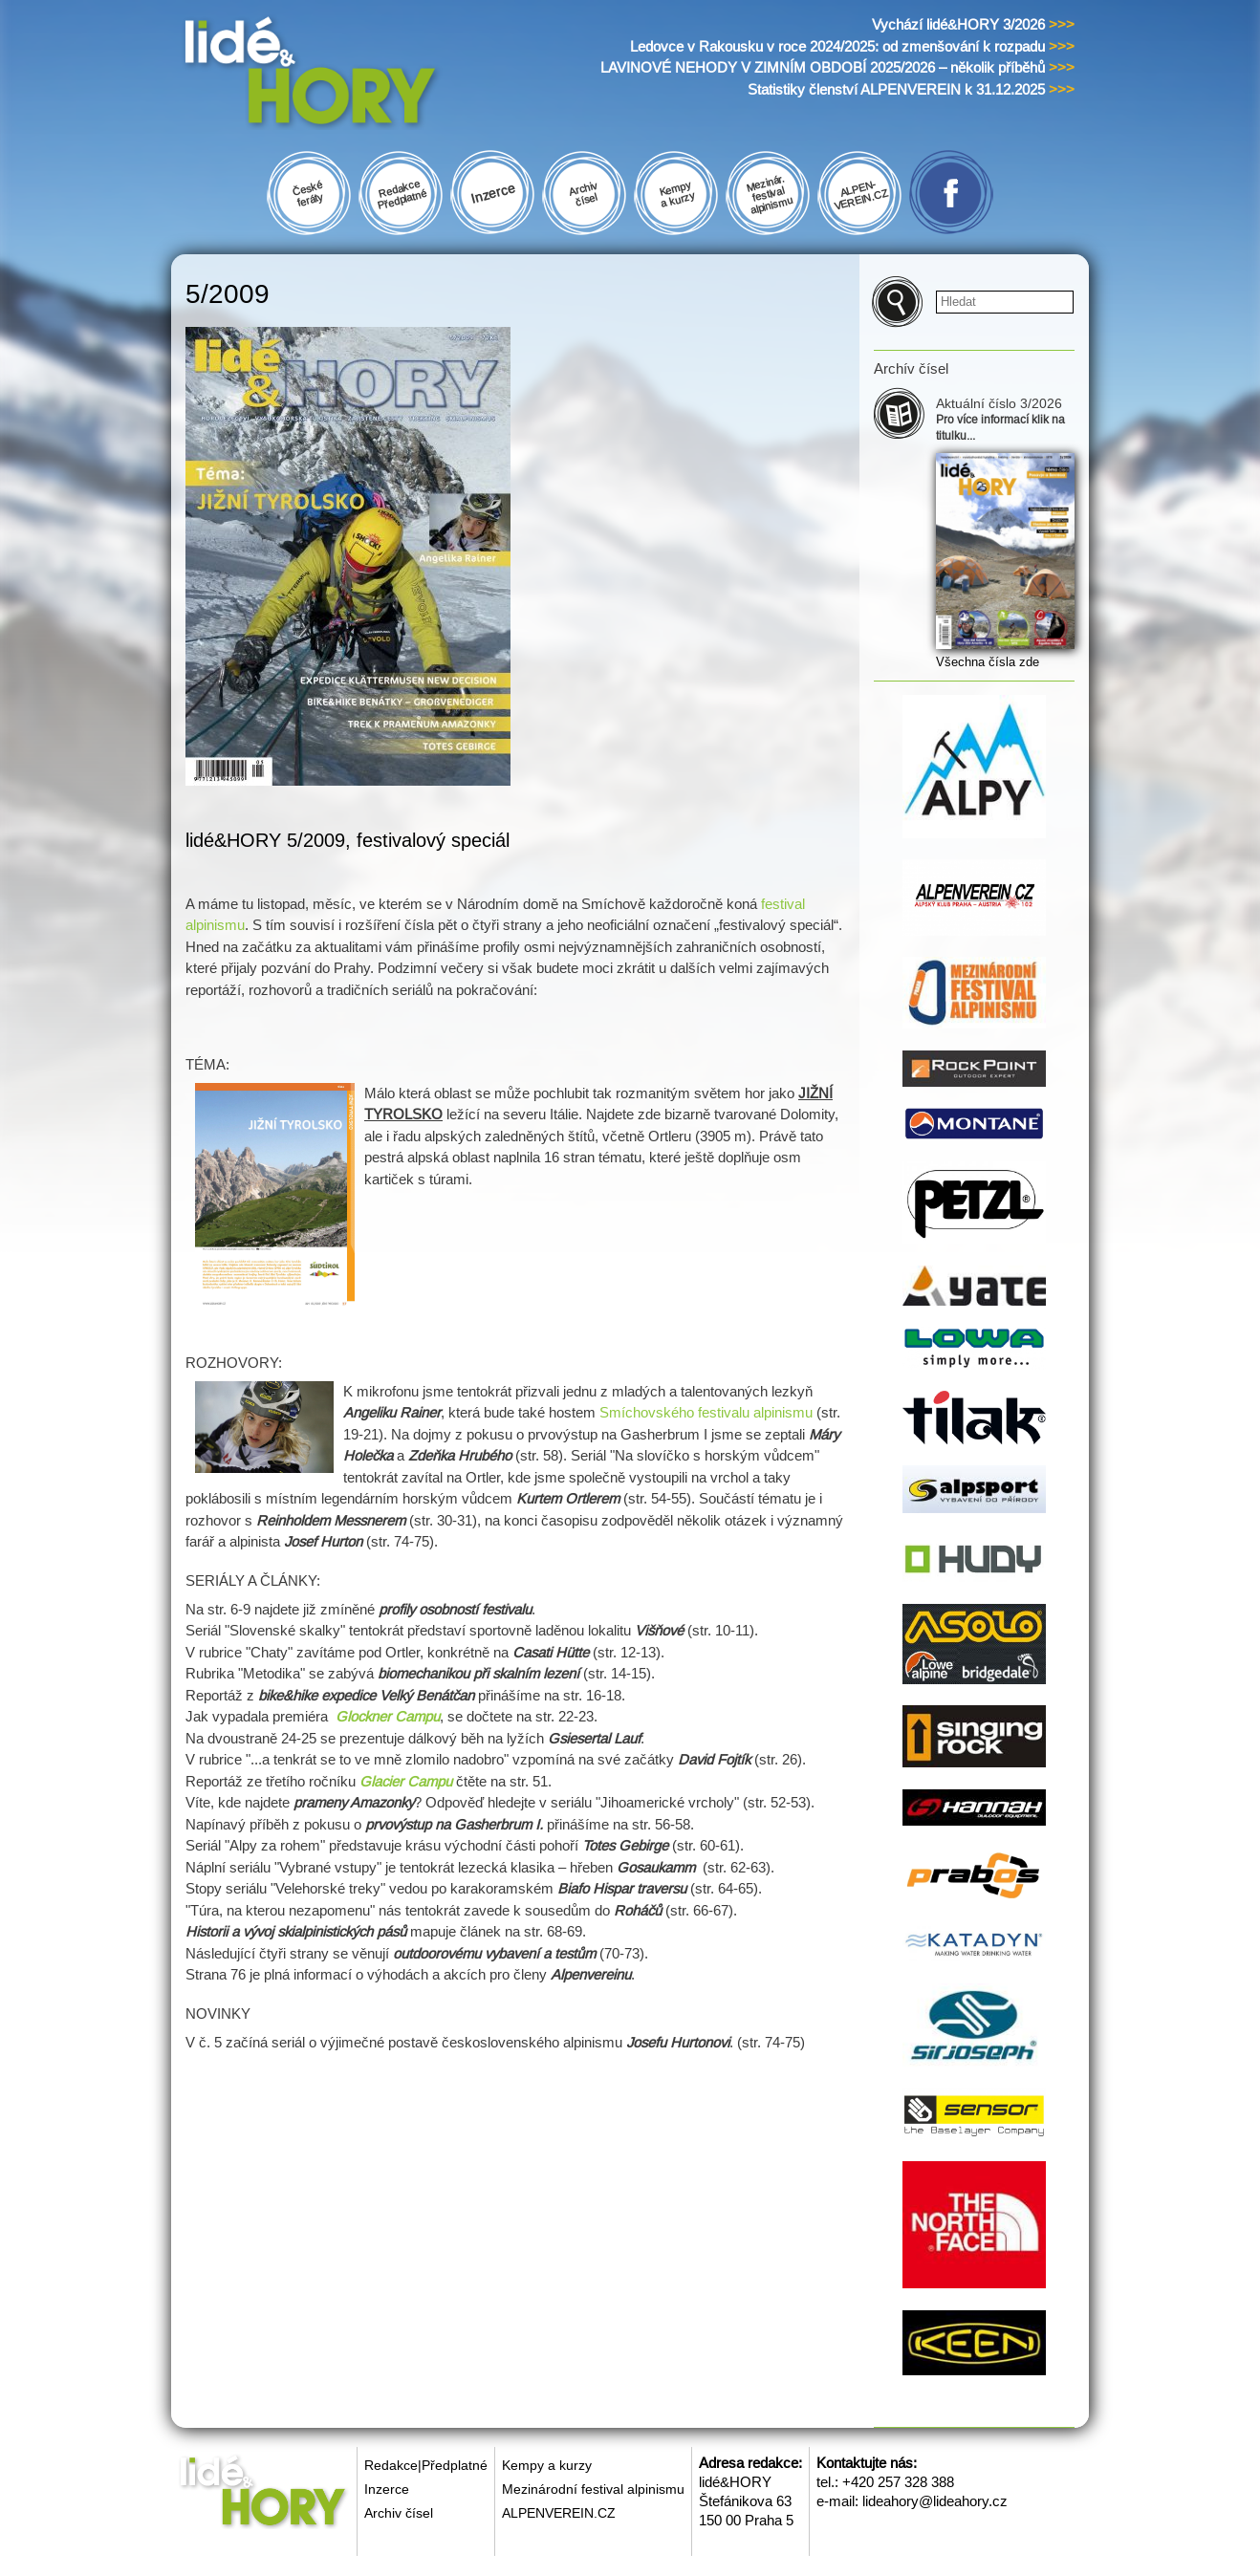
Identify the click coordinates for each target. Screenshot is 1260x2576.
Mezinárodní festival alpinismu (593, 2489)
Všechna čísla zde (987, 662)
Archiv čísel (398, 2513)
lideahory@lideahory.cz (935, 2501)
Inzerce (386, 2489)
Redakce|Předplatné (426, 2465)
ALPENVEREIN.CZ (559, 2513)
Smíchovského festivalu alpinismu (706, 1412)
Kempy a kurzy (547, 2465)
